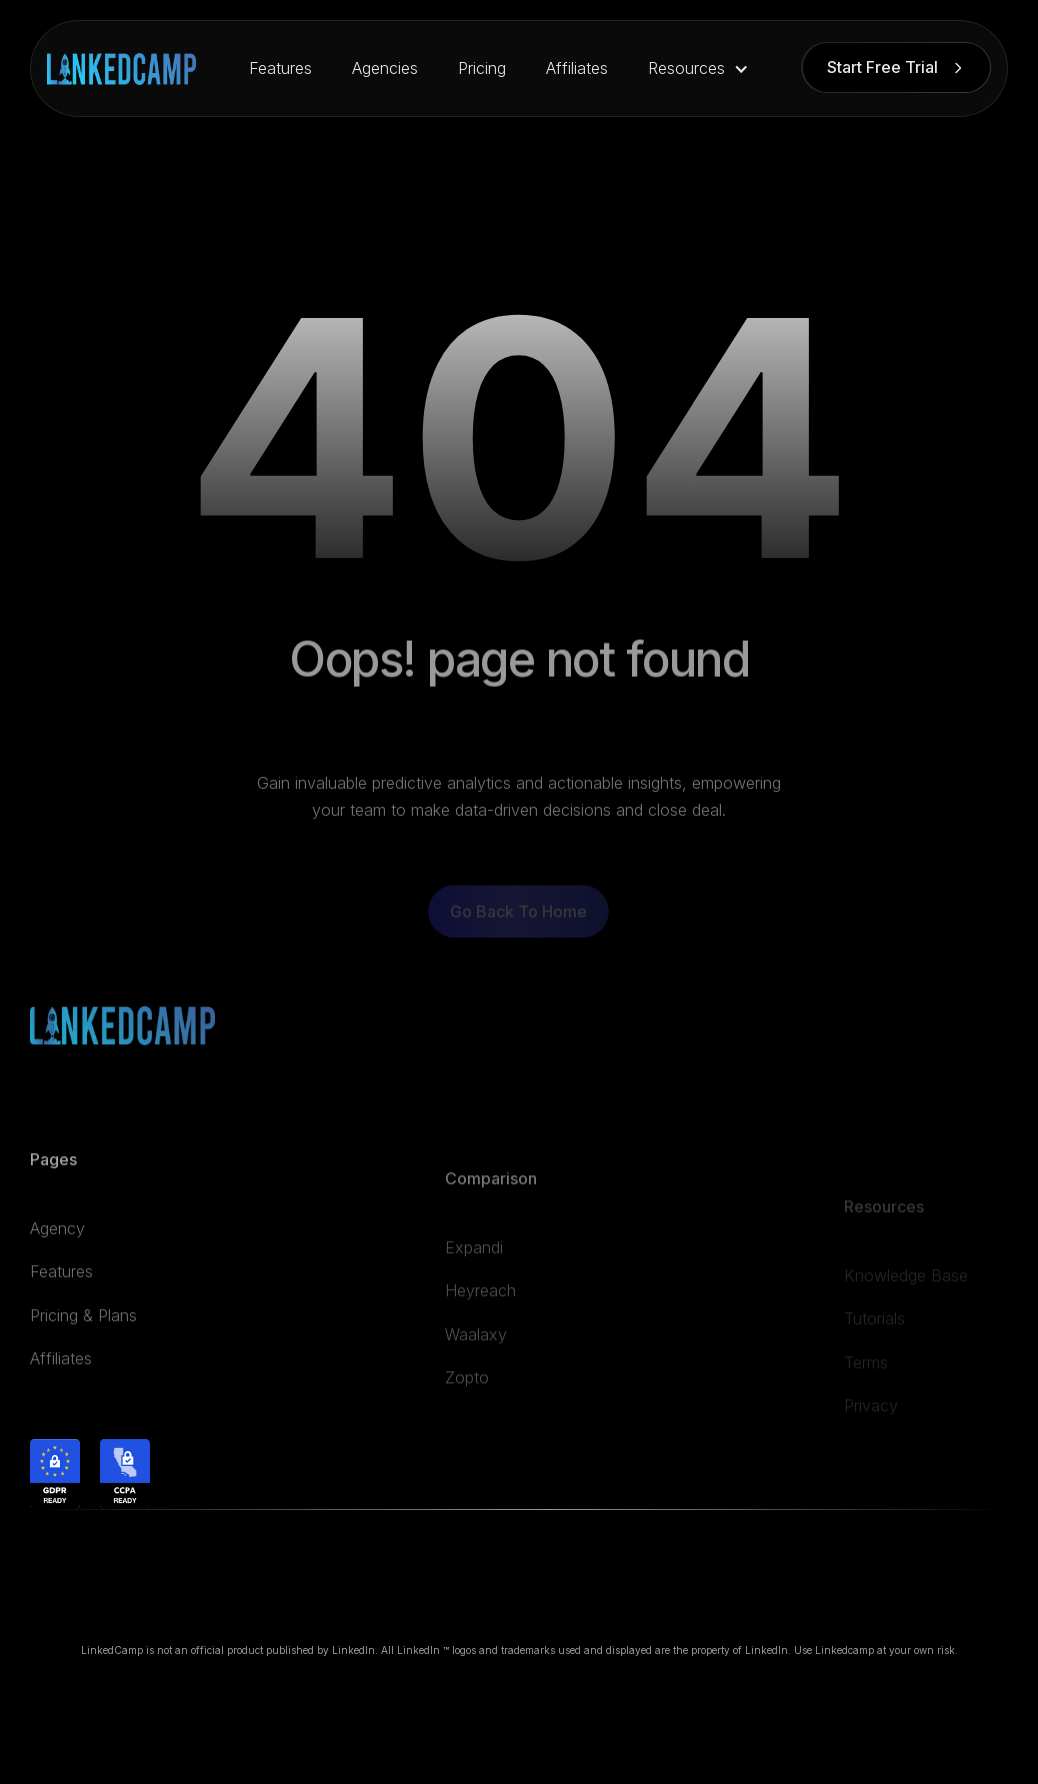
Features (280, 68)
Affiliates (577, 68)
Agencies (385, 68)
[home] (121, 69)
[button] (698, 68)
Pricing (482, 68)
